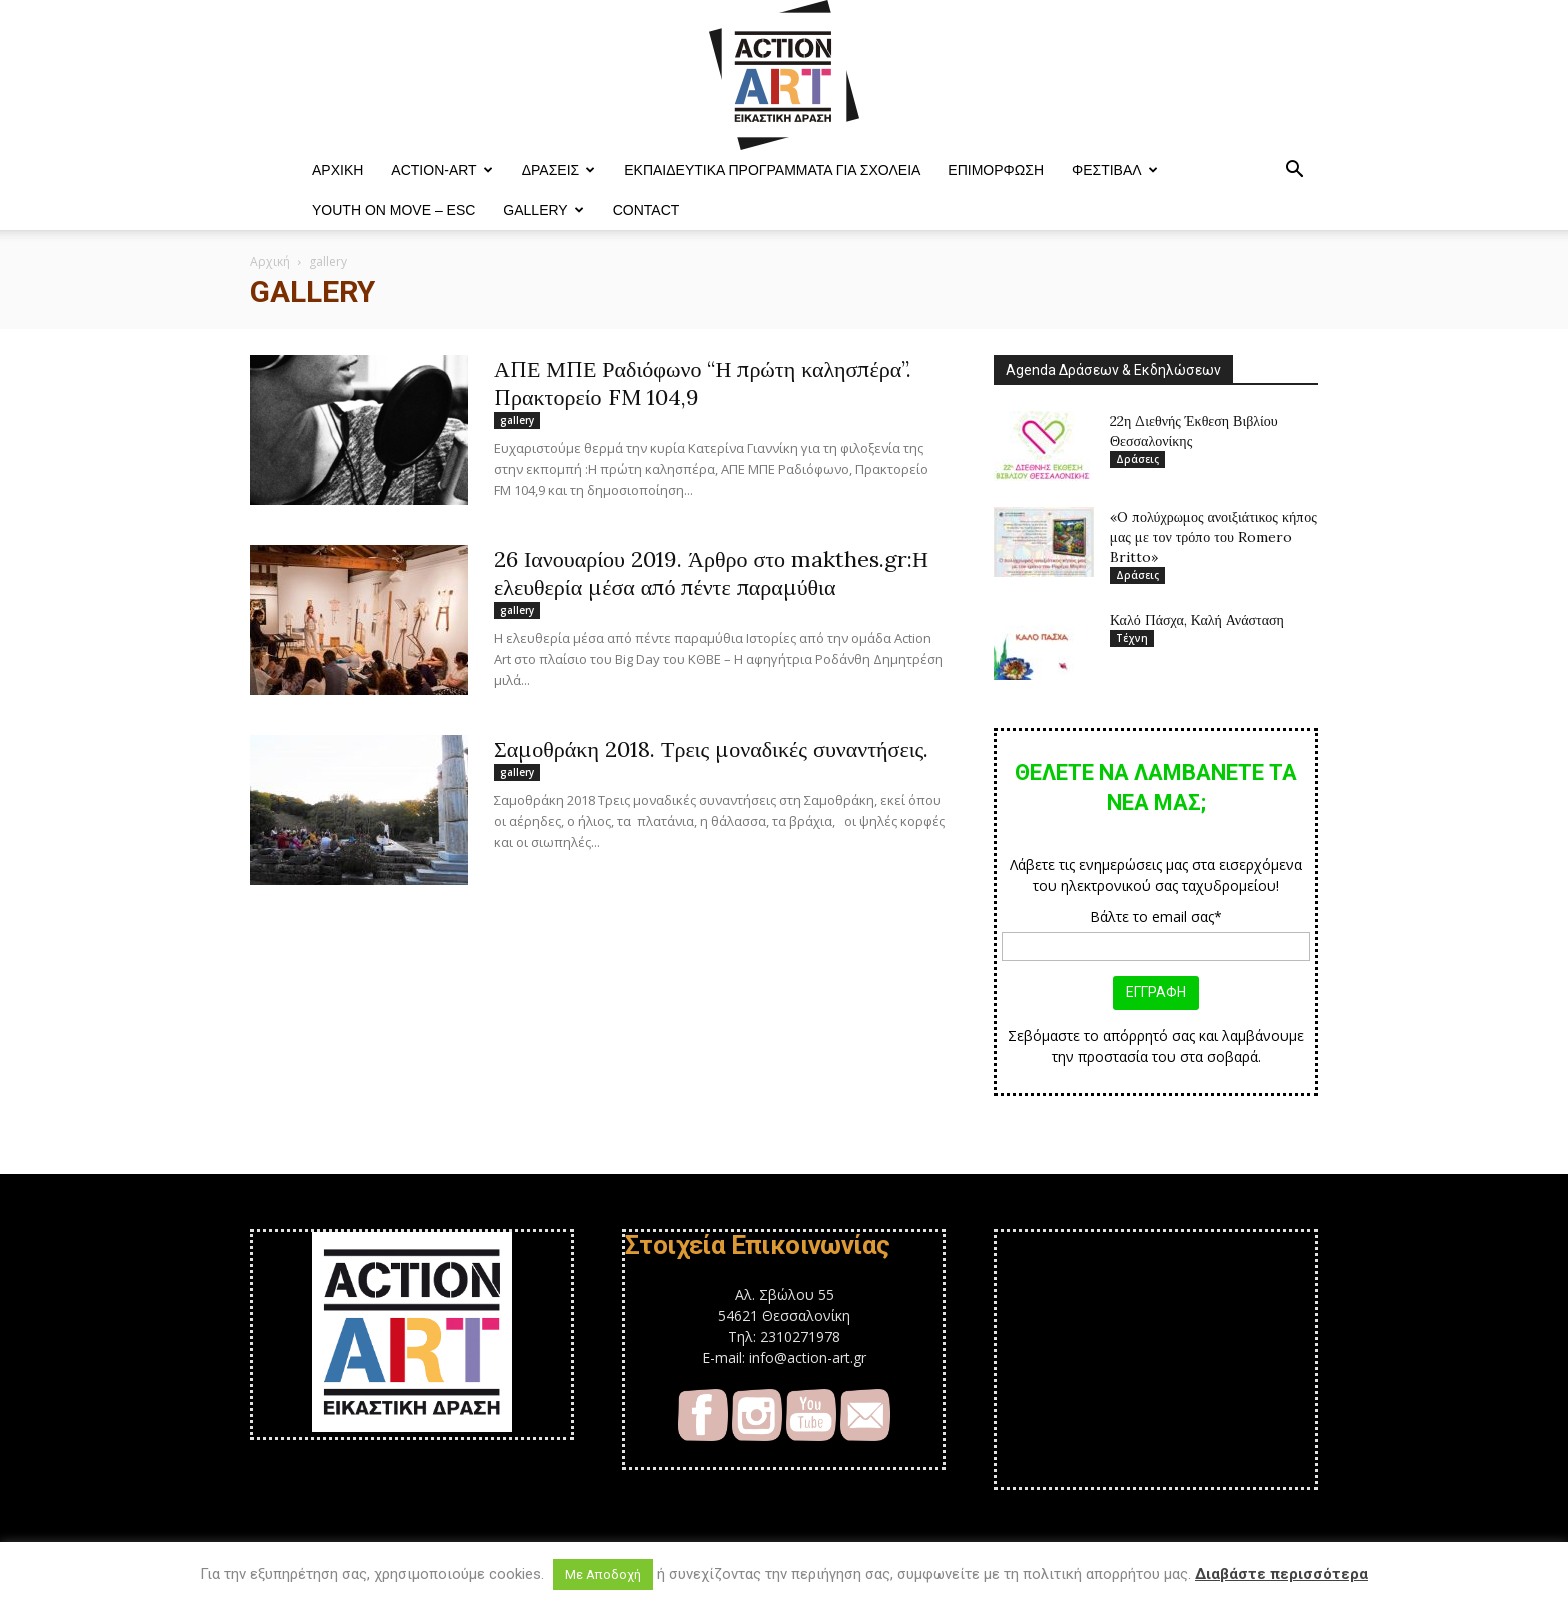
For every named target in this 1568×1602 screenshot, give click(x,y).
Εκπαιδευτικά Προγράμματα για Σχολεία (772, 170)
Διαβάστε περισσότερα (1281, 1574)
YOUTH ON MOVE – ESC (393, 210)
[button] (1294, 171)
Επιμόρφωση (996, 170)
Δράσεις (559, 170)
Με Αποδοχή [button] (603, 1574)
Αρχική (270, 261)
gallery (517, 420)
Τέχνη (1132, 638)
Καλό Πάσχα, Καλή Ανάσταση (1197, 620)
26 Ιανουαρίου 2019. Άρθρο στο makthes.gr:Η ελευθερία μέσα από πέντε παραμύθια (711, 573)
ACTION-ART (441, 170)
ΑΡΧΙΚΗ (337, 170)
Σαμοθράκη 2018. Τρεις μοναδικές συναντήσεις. (711, 749)
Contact (646, 210)
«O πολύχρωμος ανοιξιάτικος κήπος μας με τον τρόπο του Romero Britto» (1213, 537)
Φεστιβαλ (1115, 170)
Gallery (543, 210)
